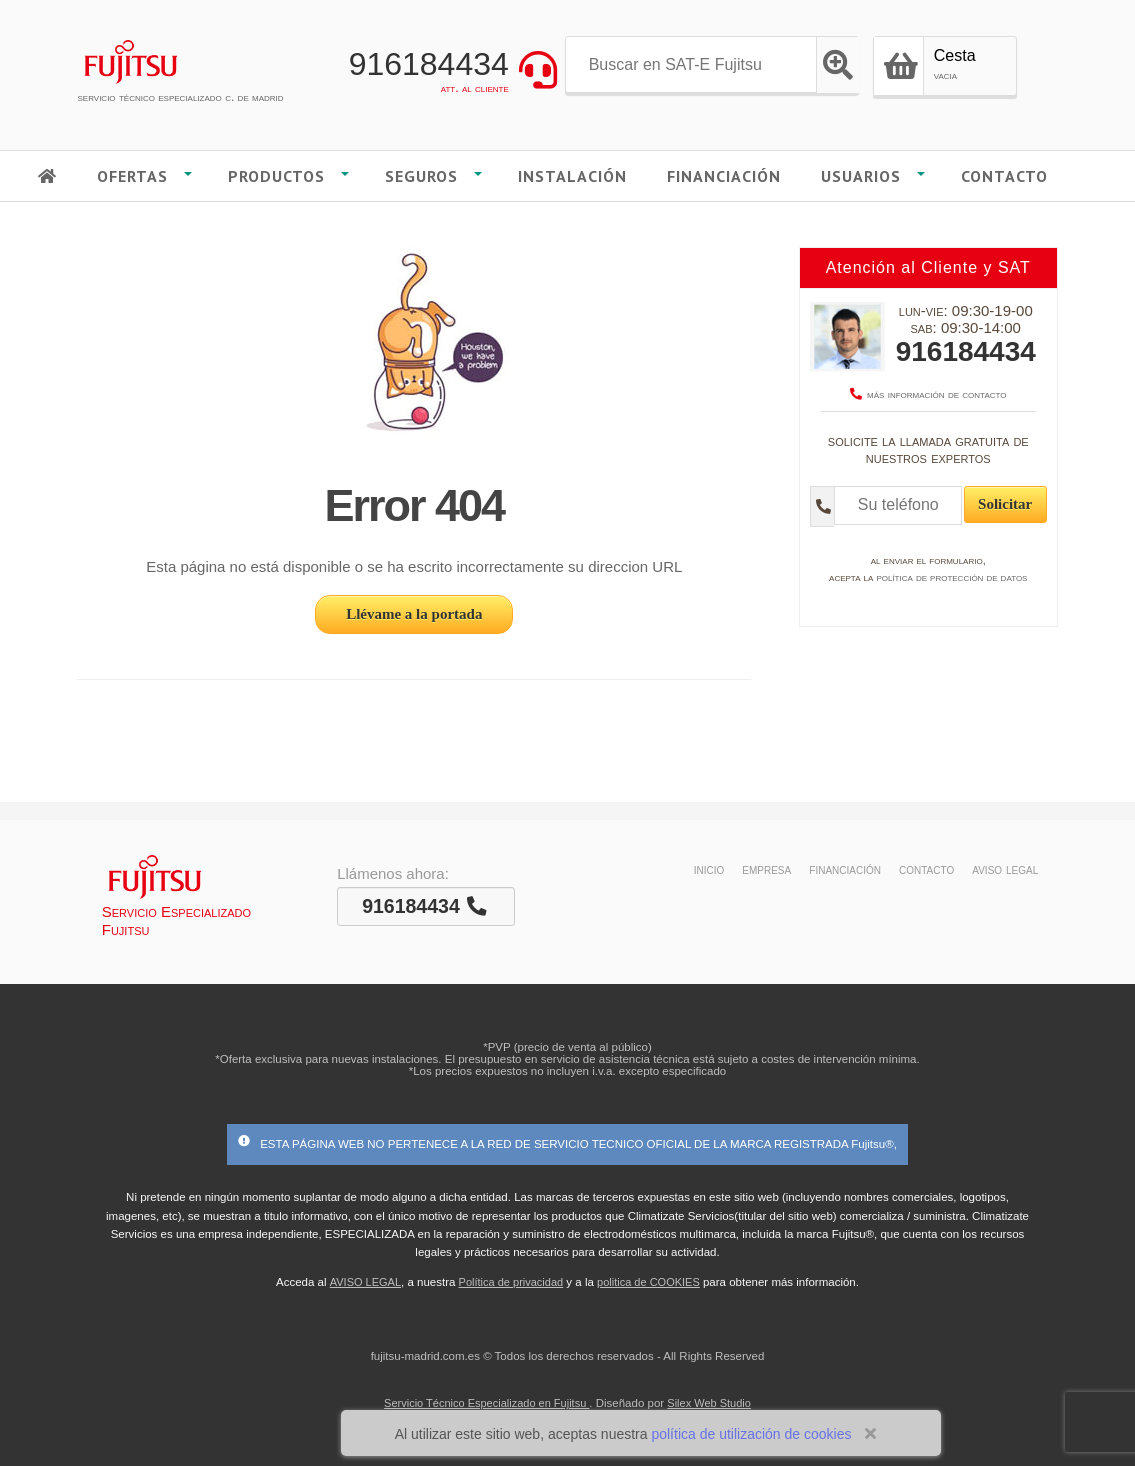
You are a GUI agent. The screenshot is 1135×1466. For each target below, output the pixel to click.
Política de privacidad (511, 1282)
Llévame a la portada (414, 614)
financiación (845, 869)
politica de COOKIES (648, 1282)
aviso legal (1005, 869)
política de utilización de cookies (751, 1434)
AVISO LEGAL (365, 1282)
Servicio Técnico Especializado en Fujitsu (486, 1403)
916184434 (429, 64)
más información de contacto (928, 394)
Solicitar (1005, 504)
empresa (766, 869)
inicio (709, 869)
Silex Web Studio (709, 1403)
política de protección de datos (951, 577)
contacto (926, 869)
